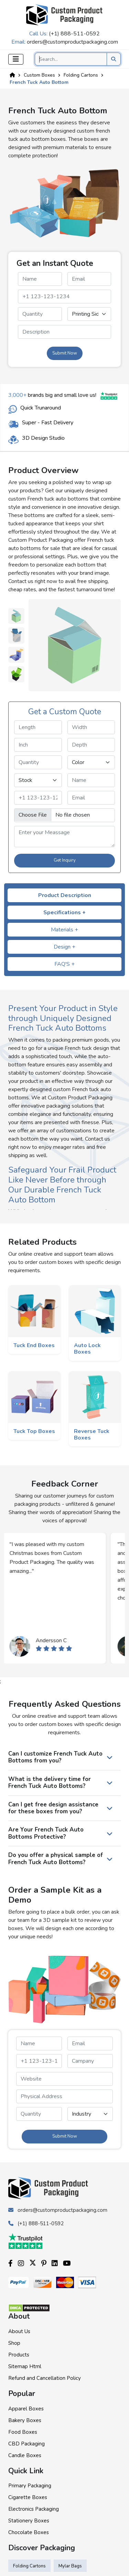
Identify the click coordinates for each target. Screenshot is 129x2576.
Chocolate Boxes (28, 2532)
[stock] (38, 780)
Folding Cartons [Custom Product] (81, 75)
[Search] (78, 59)
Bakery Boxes (24, 2420)
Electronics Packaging (33, 2509)
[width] (91, 727)
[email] (89, 279)
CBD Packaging (26, 2443)
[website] (64, 2079)
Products (18, 2354)
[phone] (64, 296)
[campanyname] (90, 2061)
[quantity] (40, 314)
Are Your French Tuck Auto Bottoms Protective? (46, 1833)
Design (64, 947)
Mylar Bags (70, 2566)
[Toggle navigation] (15, 59)
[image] (64, 815)
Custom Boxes (39, 75)
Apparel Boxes (26, 2408)
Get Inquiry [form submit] (65, 860)
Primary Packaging (29, 2485)
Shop (14, 2343)
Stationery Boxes (28, 2520)
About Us (19, 2331)
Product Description (64, 895)
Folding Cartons (29, 2566)
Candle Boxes (24, 2455)
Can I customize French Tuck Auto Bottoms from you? (55, 1757)
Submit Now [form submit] (64, 353)
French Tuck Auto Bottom (39, 82)
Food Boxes (22, 2432)
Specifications (64, 912)
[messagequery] (64, 332)
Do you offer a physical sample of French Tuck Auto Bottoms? (55, 1858)
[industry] (90, 2114)
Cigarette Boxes (27, 2497)
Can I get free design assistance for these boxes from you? (53, 1808)
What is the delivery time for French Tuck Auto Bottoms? (49, 1782)
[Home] (12, 75)
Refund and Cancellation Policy (44, 2378)
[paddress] (64, 2096)
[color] (91, 762)
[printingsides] (89, 314)
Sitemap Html (24, 2366)
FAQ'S (64, 964)
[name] (40, 279)
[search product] (113, 59)
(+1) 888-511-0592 (74, 33)
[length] (38, 727)
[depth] (91, 745)
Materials (64, 929)
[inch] (38, 745)
